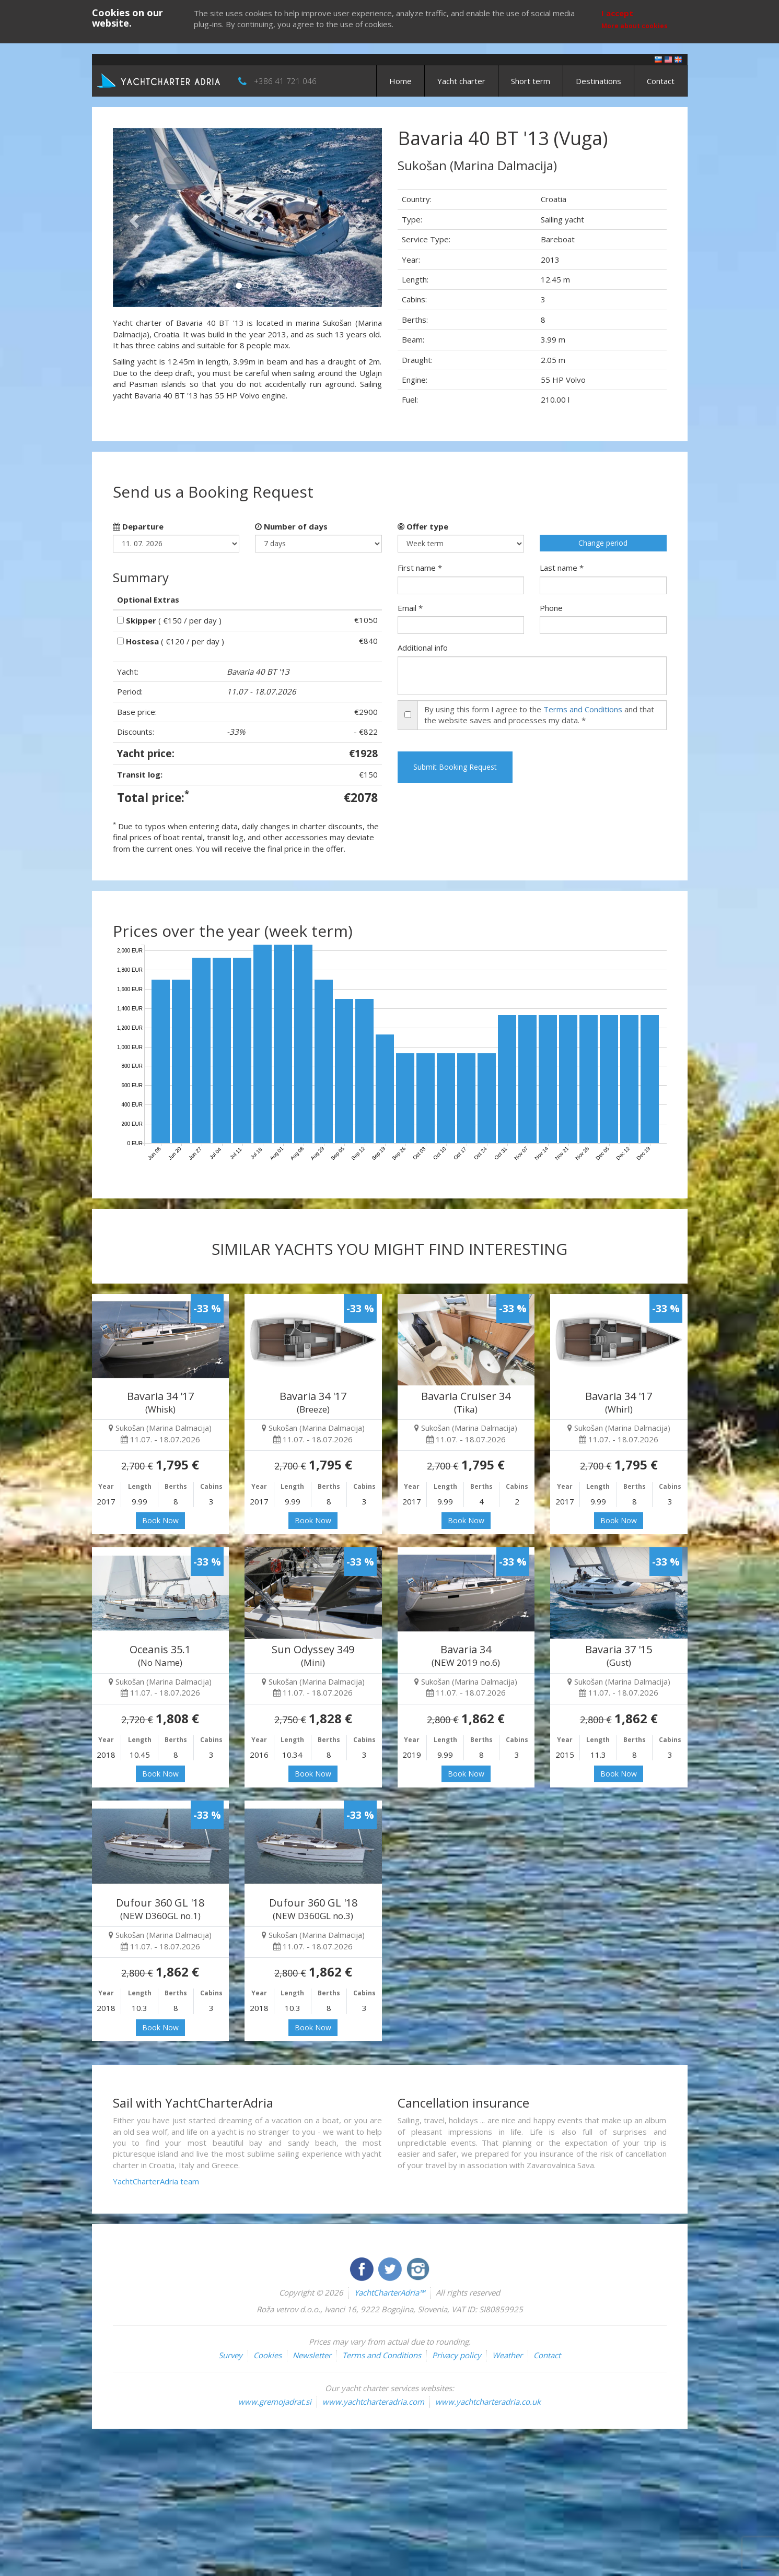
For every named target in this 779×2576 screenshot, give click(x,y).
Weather (507, 2355)
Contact (661, 81)
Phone (551, 608)
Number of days (291, 526)
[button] (133, 217)
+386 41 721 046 (285, 81)
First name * (420, 567)
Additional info (423, 647)
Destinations (598, 81)
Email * (410, 608)
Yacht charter (461, 81)
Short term (530, 81)
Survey (230, 2355)
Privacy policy (456, 2355)
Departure (138, 526)
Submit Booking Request (455, 767)
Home (400, 81)
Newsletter (312, 2355)
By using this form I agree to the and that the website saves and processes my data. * (539, 714)
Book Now (160, 1520)
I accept (617, 13)
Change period (602, 543)
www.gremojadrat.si (274, 2401)
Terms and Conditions (582, 709)
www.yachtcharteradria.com (373, 2401)
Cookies (267, 2355)
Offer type (423, 526)
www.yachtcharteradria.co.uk (488, 2401)
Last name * (562, 567)
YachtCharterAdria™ (389, 2292)
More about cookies (634, 25)
